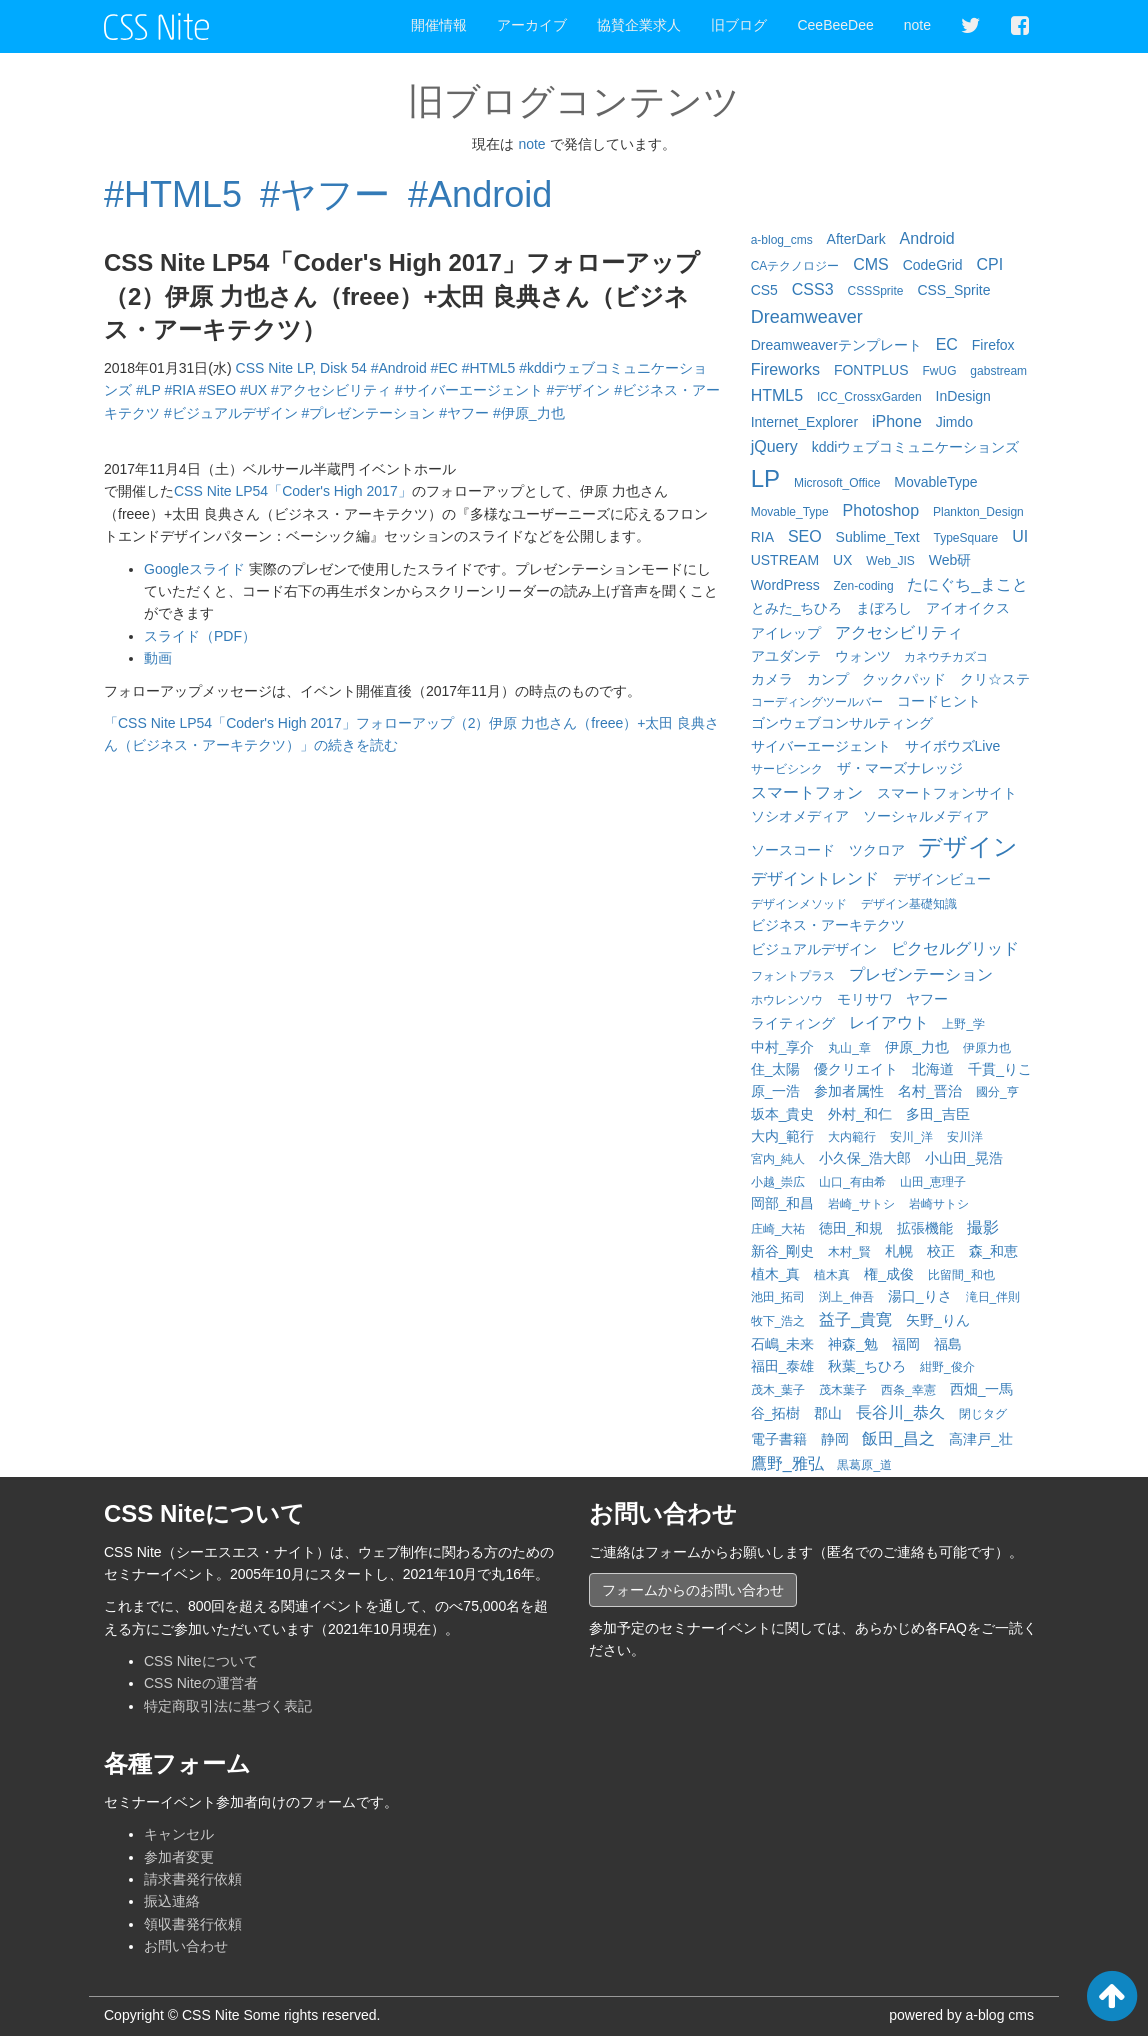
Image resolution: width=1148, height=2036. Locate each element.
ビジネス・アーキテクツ (828, 925)
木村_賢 (849, 1252)
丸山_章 (849, 1048)
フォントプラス (793, 976)
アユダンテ (786, 656)
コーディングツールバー (817, 702)
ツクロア (877, 850)
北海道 (933, 1069)
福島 (948, 1344)
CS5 (764, 290)
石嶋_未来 (783, 1344)
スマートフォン (807, 792)
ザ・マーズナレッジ (900, 768)
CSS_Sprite (953, 290)
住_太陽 (776, 1069)
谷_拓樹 (776, 1413)
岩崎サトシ (939, 1204)
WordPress (785, 585)
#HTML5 (173, 194)
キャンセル (179, 1834)
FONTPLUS (871, 370)
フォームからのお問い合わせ (693, 1590)
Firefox (993, 345)
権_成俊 (889, 1274)
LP (765, 478)
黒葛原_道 (864, 1465)
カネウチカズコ (946, 657)
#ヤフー (325, 194)
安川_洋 (911, 1137)
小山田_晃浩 (964, 1158)
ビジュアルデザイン (814, 949)
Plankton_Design (978, 512)
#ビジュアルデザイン (231, 413)
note (917, 25)
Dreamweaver (807, 317)
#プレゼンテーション (369, 413)
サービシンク (787, 769)
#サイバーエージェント (469, 390)
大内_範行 (783, 1136)
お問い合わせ (186, 1946)
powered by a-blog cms (961, 2015)
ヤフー (927, 999)
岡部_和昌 (783, 1203)
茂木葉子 (843, 1390)
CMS (871, 264)
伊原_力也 (917, 1047)
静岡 (835, 1439)
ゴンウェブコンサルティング (842, 723)
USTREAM (785, 560)
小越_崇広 (778, 1182)
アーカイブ (532, 25)
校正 (941, 1251)
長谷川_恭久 (900, 1412)
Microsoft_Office (837, 483)
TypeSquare (966, 538)
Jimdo (954, 422)
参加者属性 (849, 1091)
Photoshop (881, 510)
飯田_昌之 (898, 1438)
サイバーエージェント (821, 746)
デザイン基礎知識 (909, 904)
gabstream (998, 371)
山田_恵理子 (933, 1182)
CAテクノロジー (795, 266)
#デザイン (578, 390)
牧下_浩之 (778, 1321)
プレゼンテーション (921, 974)
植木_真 (776, 1274)
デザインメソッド (799, 904)
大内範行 (852, 1137)
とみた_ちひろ (797, 608)
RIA (762, 537)
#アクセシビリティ (331, 390)
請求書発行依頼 (193, 1879)
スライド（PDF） (200, 636)
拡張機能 (925, 1228)
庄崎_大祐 (778, 1229)
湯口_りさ (920, 1296)
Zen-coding (864, 586)
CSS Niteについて (201, 1661)
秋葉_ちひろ (867, 1366)
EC (947, 344)
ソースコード (793, 850)
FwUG (939, 371)
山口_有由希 (852, 1182)
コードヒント (939, 701)
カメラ (772, 679)
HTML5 (777, 395)
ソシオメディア (800, 816)
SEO (805, 536)
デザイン (968, 846)
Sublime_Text (878, 537)
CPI (989, 264)
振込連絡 (172, 1901)
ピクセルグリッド (955, 948)
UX (842, 560)
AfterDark (856, 239)
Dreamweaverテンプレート (836, 345)
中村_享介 (783, 1047)
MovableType (935, 482)
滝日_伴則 (993, 1297)
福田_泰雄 (783, 1366)
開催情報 (439, 25)
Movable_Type (790, 512)
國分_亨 (997, 1092)
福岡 (906, 1344)
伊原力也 (987, 1048)
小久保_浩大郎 (865, 1158)
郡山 (828, 1413)
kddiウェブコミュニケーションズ (916, 447)
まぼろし (884, 608)
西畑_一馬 (982, 1389)
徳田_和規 (851, 1228)
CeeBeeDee (835, 25)
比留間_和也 (961, 1275)
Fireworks (785, 369)
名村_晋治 (930, 1091)
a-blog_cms (782, 240)
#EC (444, 368)
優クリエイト (856, 1069)
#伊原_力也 (529, 413)
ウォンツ (863, 656)
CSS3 (813, 289)
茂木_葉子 (778, 1390)
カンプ (828, 679)
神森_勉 (853, 1344)
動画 (158, 658)
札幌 (899, 1251)
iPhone (897, 421)
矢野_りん (938, 1320)
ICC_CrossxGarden (869, 397)
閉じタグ (983, 1414)
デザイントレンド (815, 878)
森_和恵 (994, 1251)
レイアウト (889, 1022)
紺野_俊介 (947, 1367)
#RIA (179, 390)
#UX (253, 390)
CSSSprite (875, 291)
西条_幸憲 (908, 1390)
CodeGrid (933, 265)
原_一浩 (776, 1091)
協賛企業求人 (639, 25)
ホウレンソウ (787, 1000)
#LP (148, 390)
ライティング (793, 1023)
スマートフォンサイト (947, 793)
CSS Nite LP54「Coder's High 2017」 (293, 491)
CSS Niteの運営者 (201, 1683)
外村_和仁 (860, 1114)
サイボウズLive (953, 746)
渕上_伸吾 (846, 1297)
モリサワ (865, 999)
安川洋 (965, 1137)
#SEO (217, 390)
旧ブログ (739, 25)
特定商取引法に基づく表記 (228, 1706)
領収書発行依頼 (193, 1924)
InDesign (963, 396)
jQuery (774, 446)
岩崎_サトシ (861, 1204)
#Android (480, 194)
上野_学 (963, 1024)
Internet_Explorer (804, 422)
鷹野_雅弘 (787, 1463)
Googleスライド (194, 569)
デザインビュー (942, 879)
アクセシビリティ (899, 632)
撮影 (983, 1227)
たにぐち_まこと (967, 584)
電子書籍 (779, 1439)
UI (1020, 536)
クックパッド (904, 679)
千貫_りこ (1000, 1069)
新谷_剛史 (783, 1251)
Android (927, 238)
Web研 (950, 560)
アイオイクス (968, 608)
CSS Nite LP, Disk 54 (301, 368)
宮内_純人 (778, 1159)
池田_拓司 (778, 1297)
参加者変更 (179, 1857)
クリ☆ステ (995, 679)
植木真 (832, 1275)
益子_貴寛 (855, 1319)
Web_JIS (890, 561)
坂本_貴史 (783, 1114)
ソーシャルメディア (926, 816)
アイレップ (786, 633)
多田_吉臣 (938, 1114)
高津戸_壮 (981, 1439)
